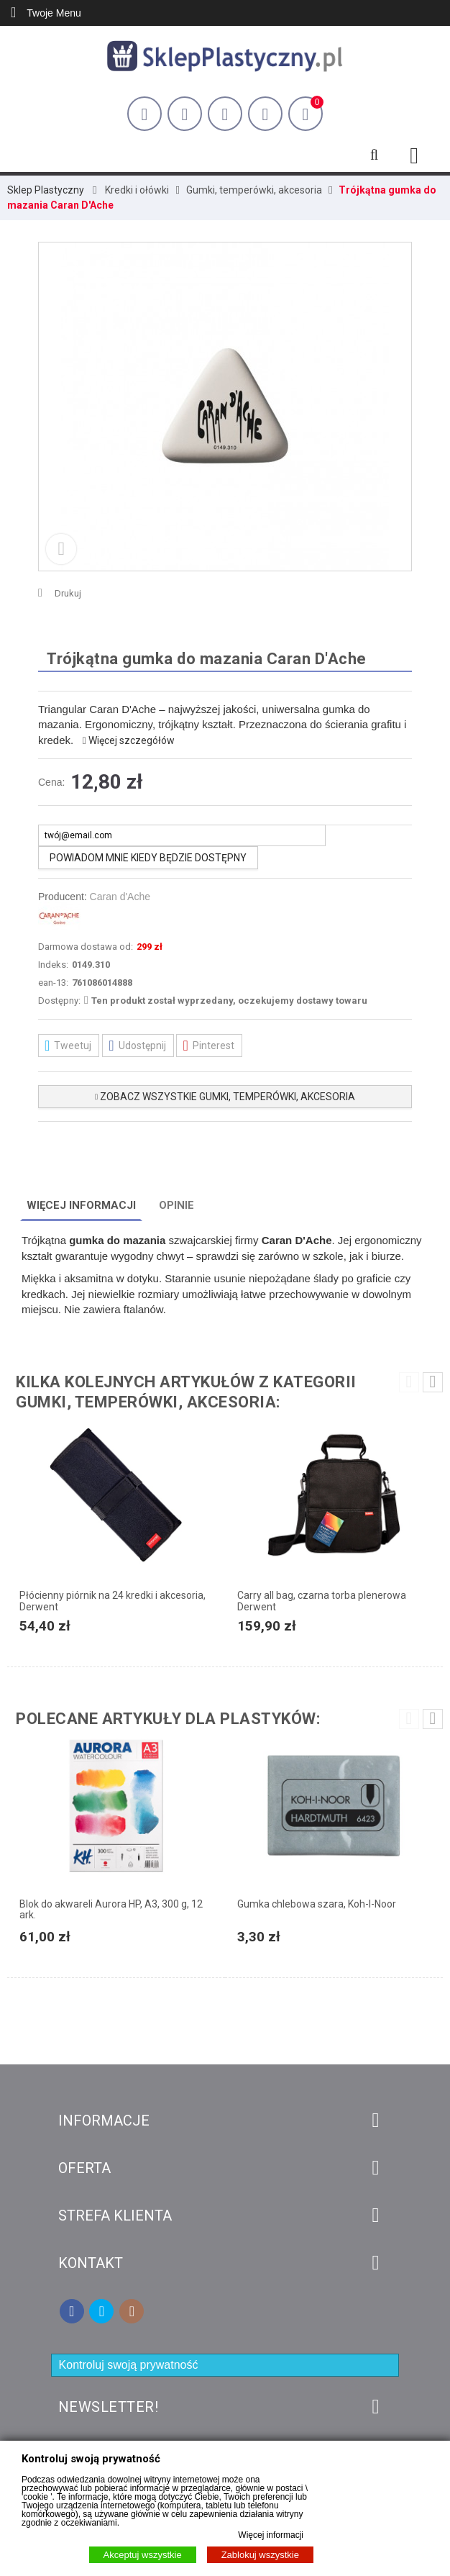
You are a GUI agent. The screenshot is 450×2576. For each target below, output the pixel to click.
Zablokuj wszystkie (260, 2554)
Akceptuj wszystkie (143, 2554)
